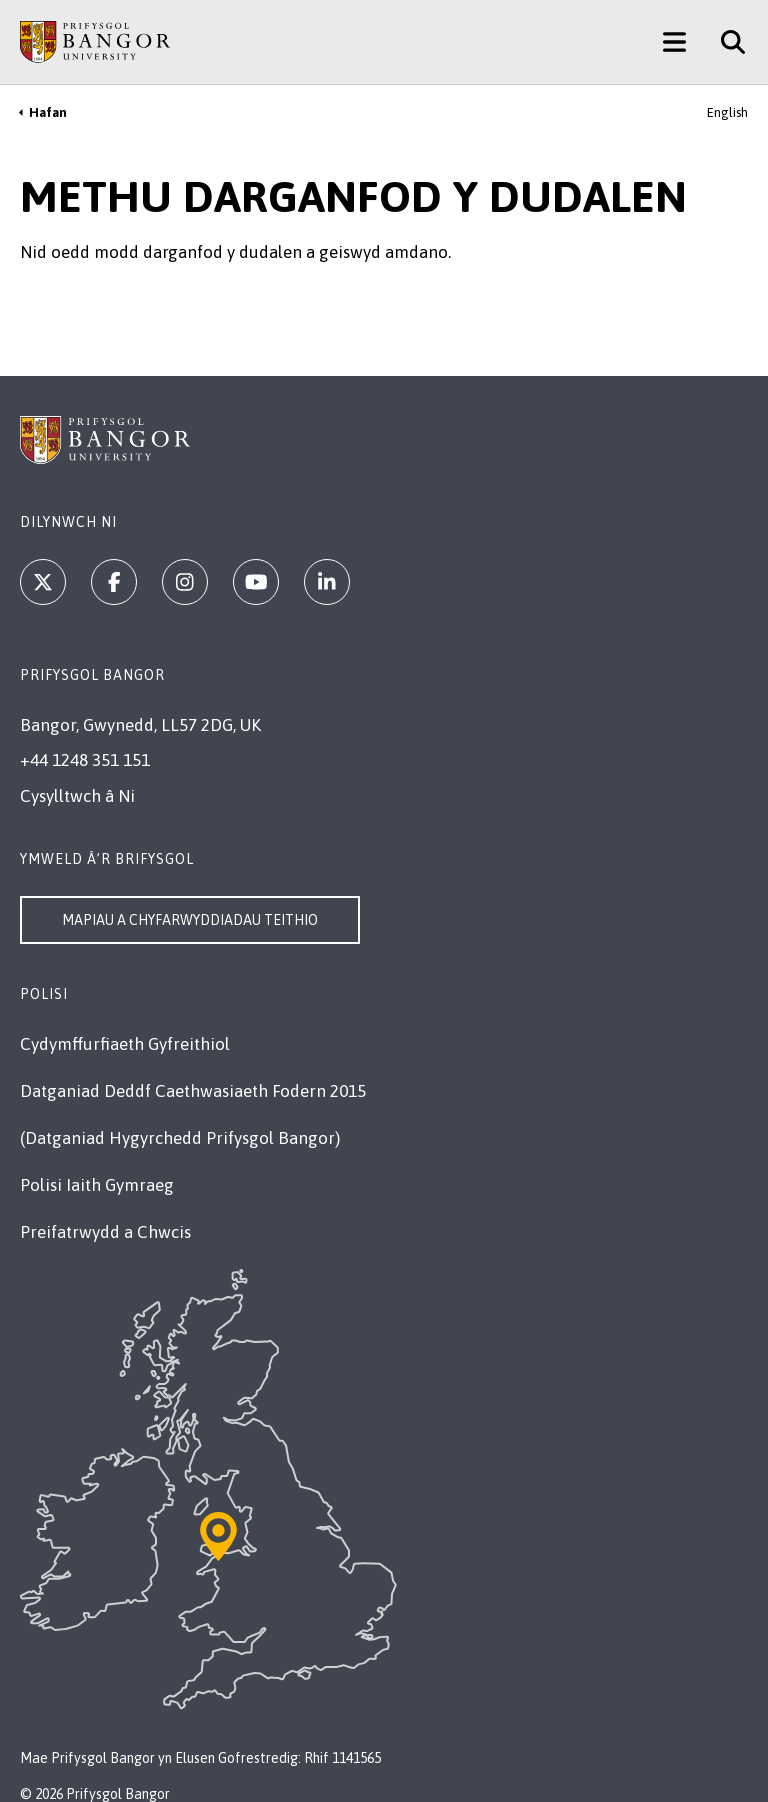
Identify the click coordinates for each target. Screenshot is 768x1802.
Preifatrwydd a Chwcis (105, 1232)
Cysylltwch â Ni (77, 796)
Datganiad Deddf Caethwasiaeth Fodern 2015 (193, 1091)
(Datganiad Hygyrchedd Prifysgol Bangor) (180, 1138)
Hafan (48, 112)
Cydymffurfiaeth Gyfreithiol (125, 1044)
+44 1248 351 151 (85, 760)
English (727, 112)
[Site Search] (725, 42)
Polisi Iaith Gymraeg (97, 1185)
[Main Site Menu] (674, 42)
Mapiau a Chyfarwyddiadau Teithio (190, 920)
